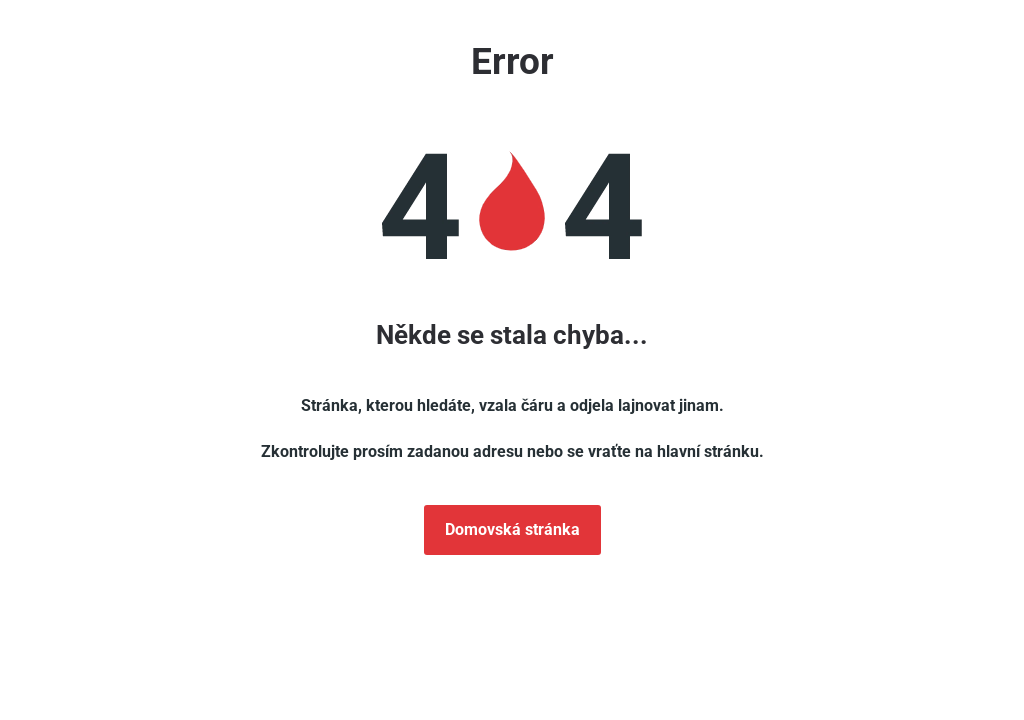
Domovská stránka (512, 529)
